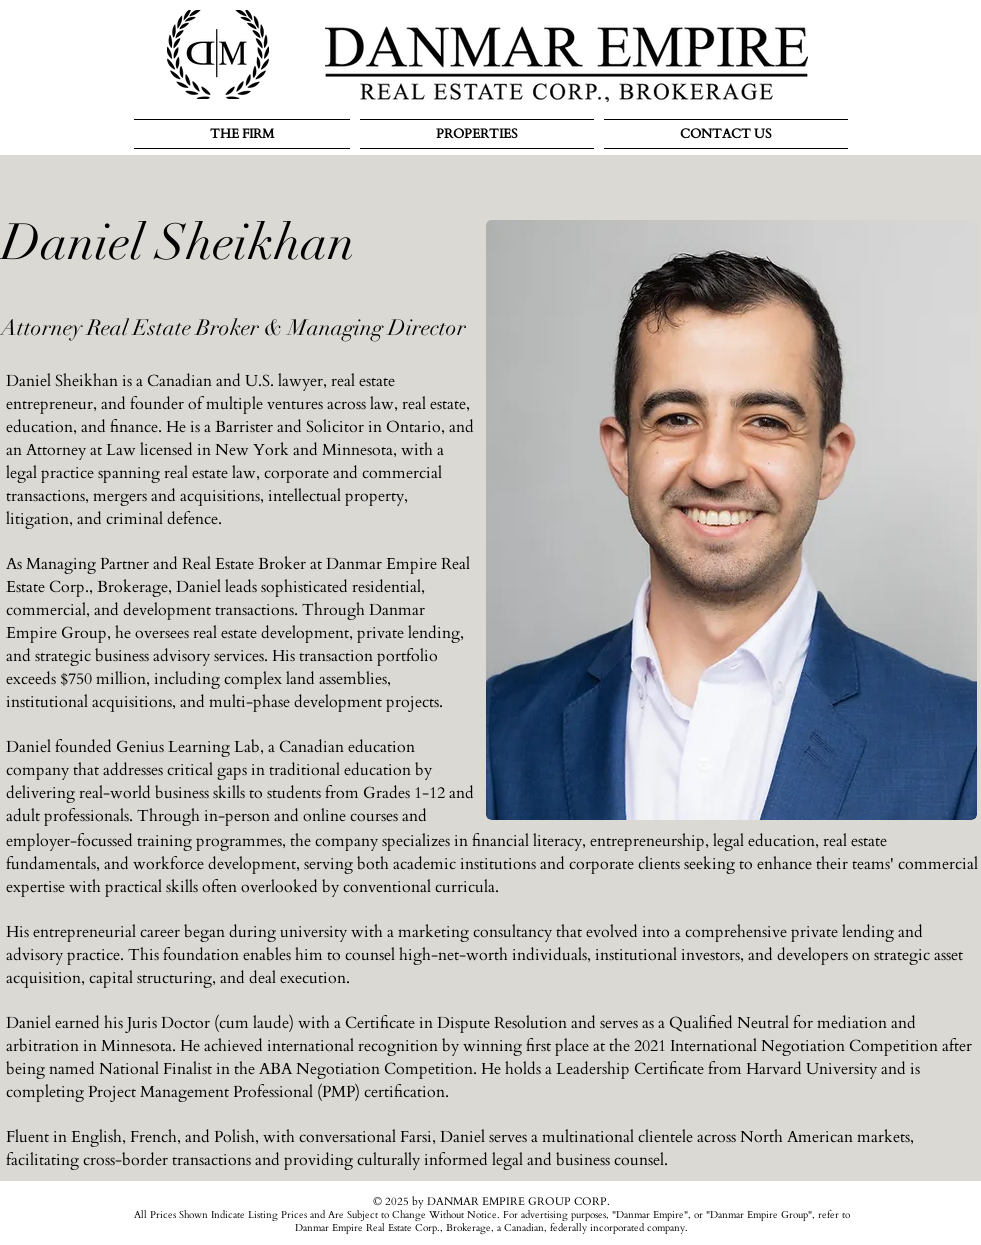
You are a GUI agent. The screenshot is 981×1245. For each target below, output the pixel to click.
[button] (244, 134)
